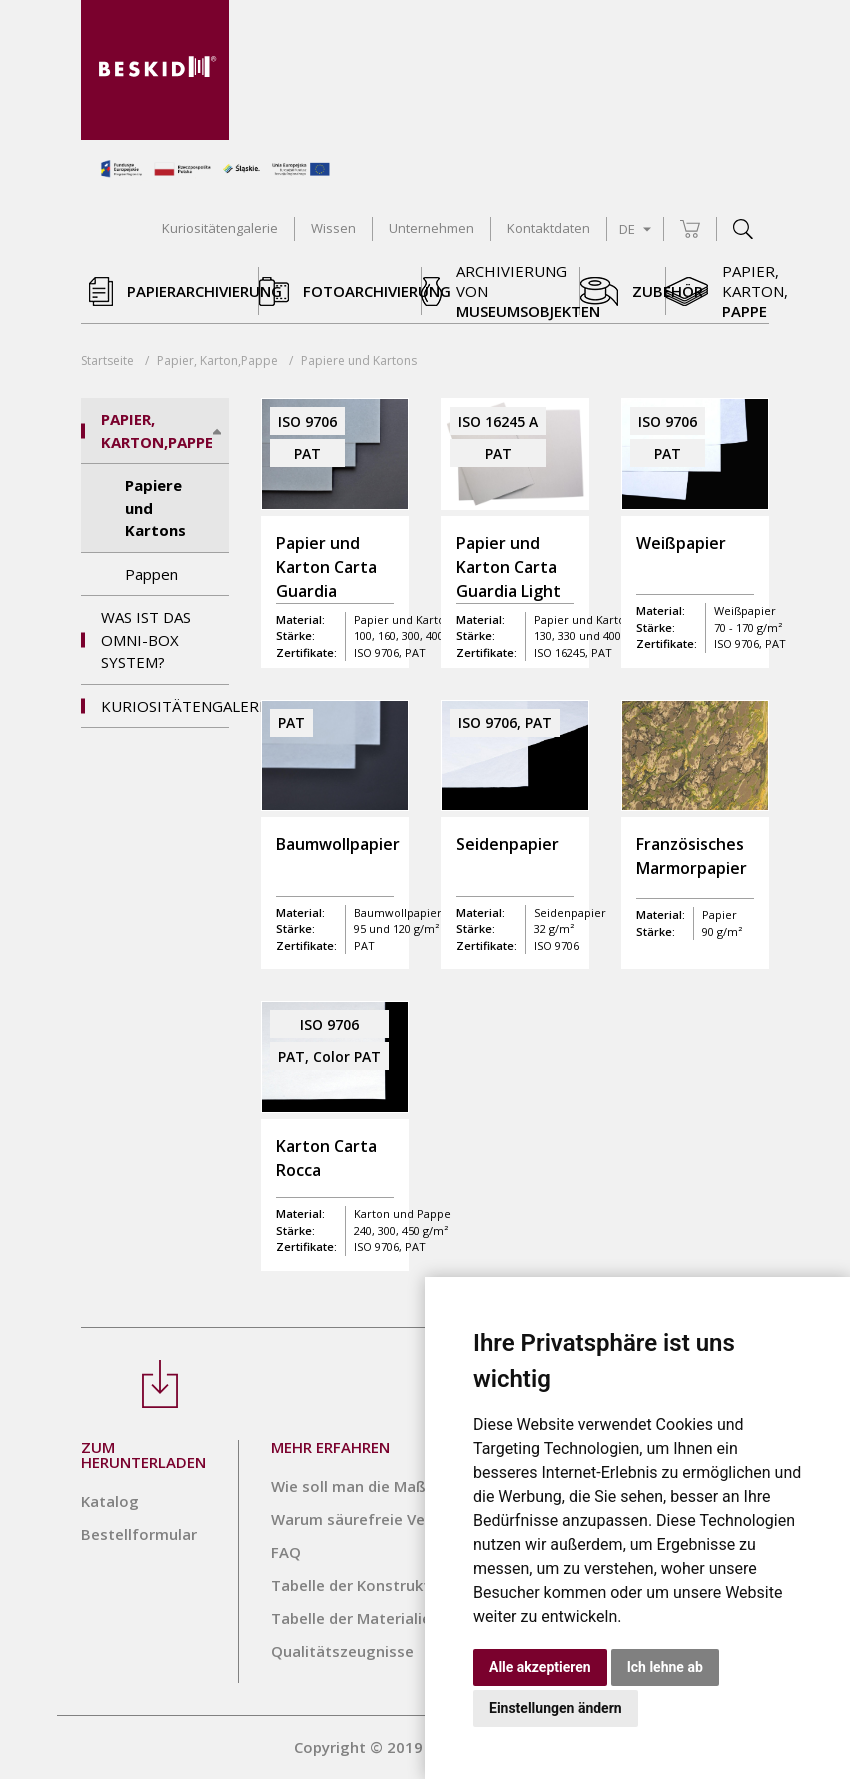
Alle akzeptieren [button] (540, 1667)
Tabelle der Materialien (355, 1618)
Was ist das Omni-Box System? (146, 639)
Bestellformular (139, 1534)
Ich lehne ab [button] (665, 1667)
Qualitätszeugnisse (342, 1651)
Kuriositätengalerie (165, 706)
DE (635, 229)
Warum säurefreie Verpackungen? (394, 1519)
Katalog (110, 1501)
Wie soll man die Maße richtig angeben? (416, 1486)
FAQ (286, 1552)
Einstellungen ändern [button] (555, 1708)
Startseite (107, 360)
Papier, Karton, (217, 360)
